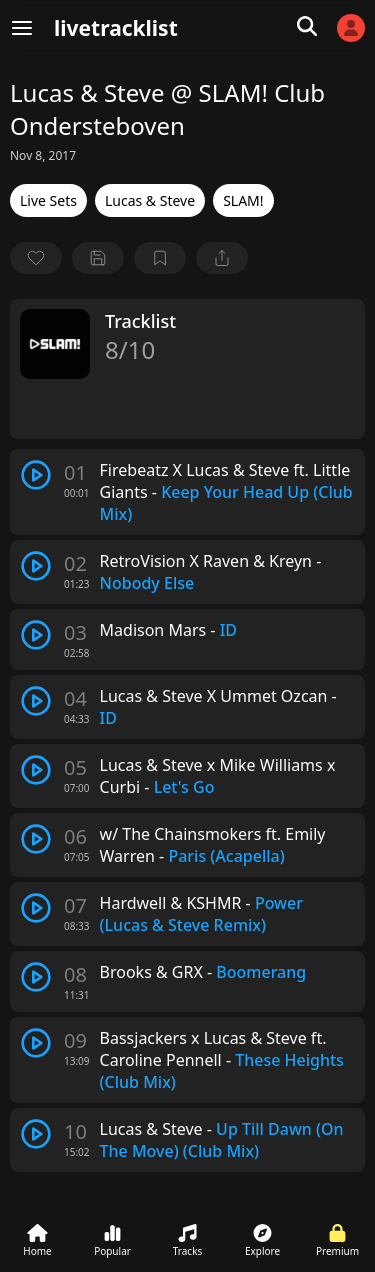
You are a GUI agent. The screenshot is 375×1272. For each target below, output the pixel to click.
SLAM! (243, 200)
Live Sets (48, 200)
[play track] (36, 475)
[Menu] (22, 28)
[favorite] (36, 258)
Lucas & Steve (150, 200)
